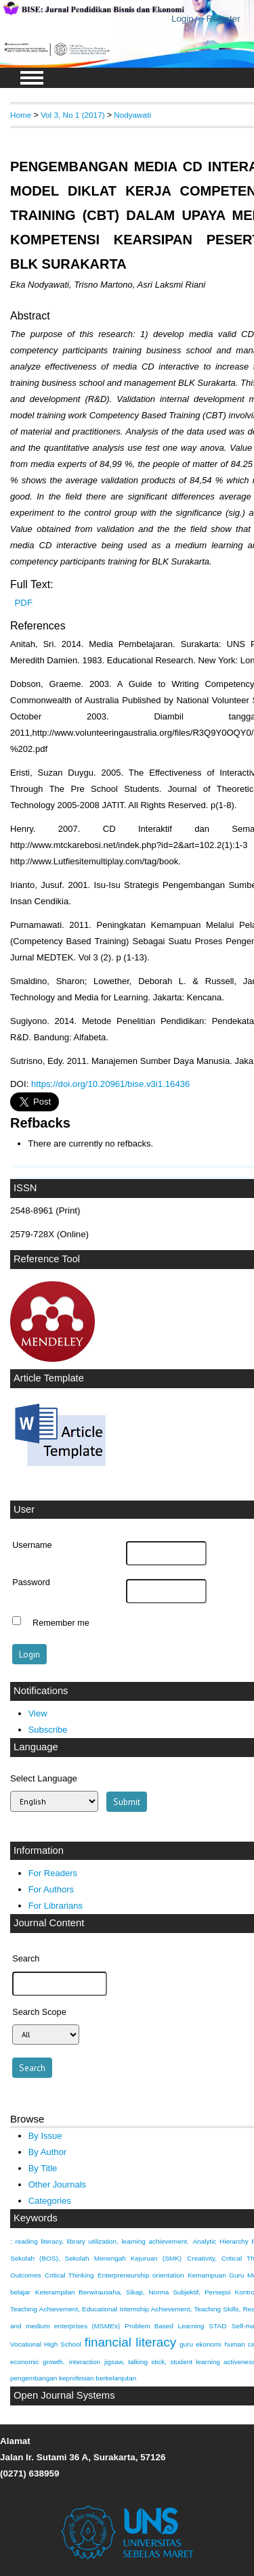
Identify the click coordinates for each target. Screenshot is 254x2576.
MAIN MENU (31, 78)
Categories (49, 2201)
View (37, 1713)
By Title (43, 2168)
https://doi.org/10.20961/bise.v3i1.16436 (110, 1084)
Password (31, 1582)
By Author (47, 2152)
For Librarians (55, 1906)
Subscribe (48, 1730)
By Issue (45, 2136)
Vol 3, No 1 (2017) (73, 114)
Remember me (61, 1622)
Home (20, 114)
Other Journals (57, 2184)
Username (31, 1545)
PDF (24, 603)
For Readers (52, 1873)
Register (223, 19)
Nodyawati (132, 114)
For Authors (51, 1889)
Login (182, 19)
